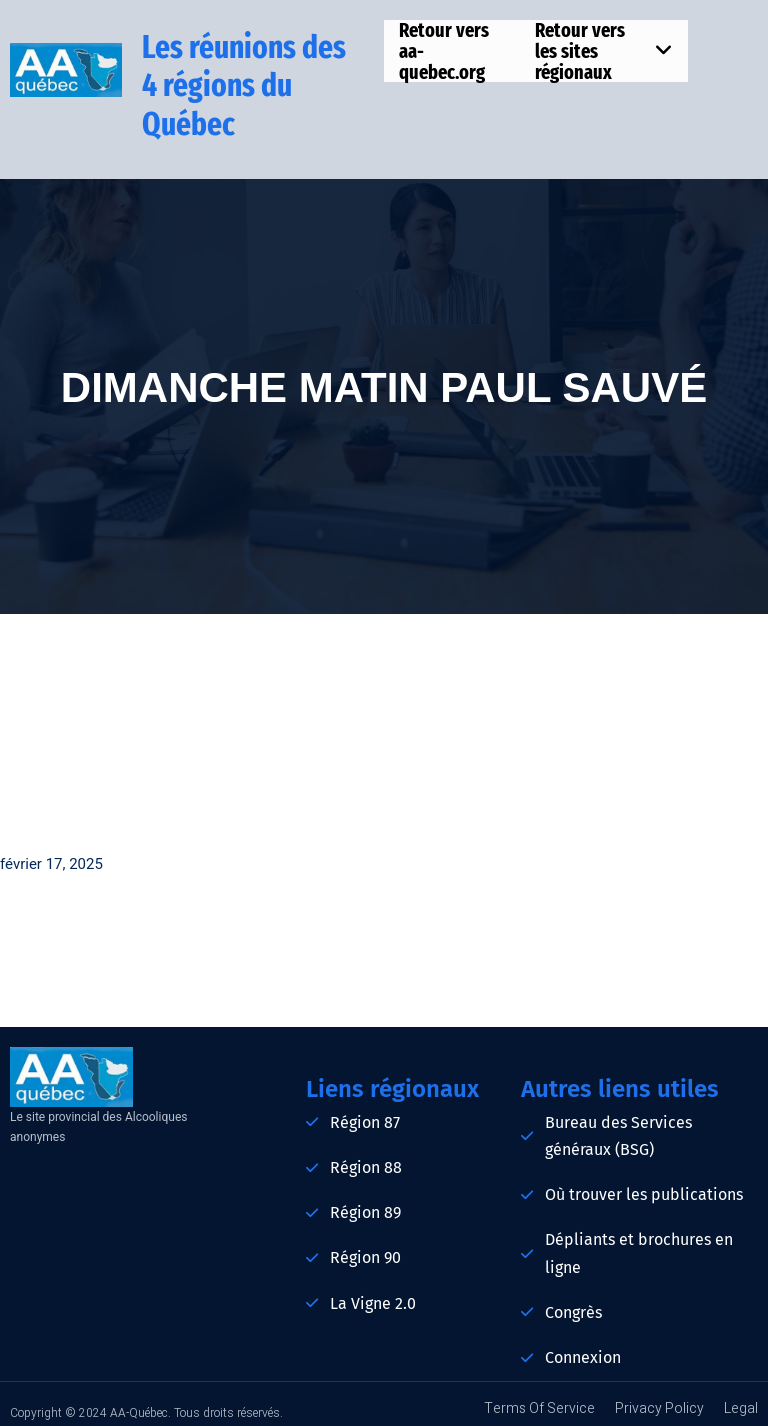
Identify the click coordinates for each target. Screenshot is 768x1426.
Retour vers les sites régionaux (604, 51)
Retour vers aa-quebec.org (444, 51)
